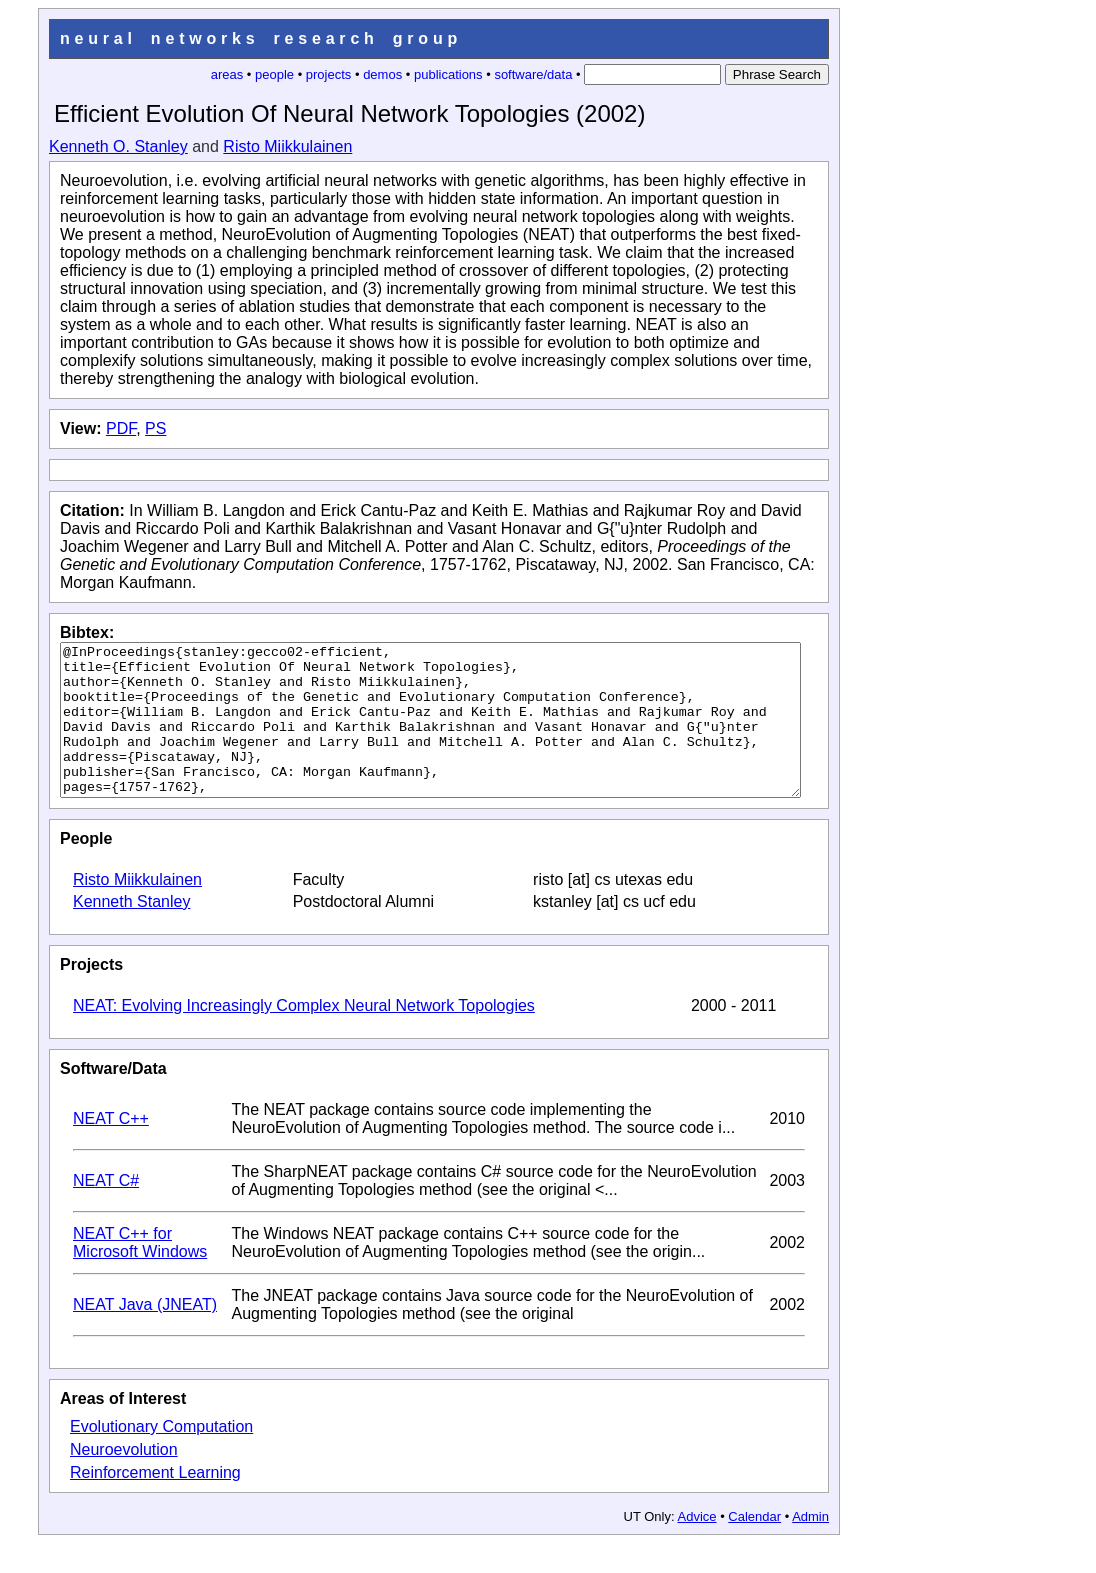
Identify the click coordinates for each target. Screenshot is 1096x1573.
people (274, 74)
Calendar (754, 1546)
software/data (533, 74)
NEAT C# (106, 1210)
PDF (121, 428)
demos (382, 74)
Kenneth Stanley (131, 931)
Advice (697, 1546)
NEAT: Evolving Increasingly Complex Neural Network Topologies (304, 1035)
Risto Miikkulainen (287, 146)
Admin (810, 1546)
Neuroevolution (124, 1479)
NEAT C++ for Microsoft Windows (140, 1272)
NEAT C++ (111, 1148)
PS (155, 428)
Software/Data (113, 1098)
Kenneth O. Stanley (118, 146)
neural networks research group (261, 38)
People (86, 868)
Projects (91, 994)
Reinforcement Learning (155, 1502)
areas (227, 74)
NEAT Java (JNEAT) (145, 1334)
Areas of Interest (123, 1428)
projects (329, 74)
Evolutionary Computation (161, 1456)
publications (448, 74)
